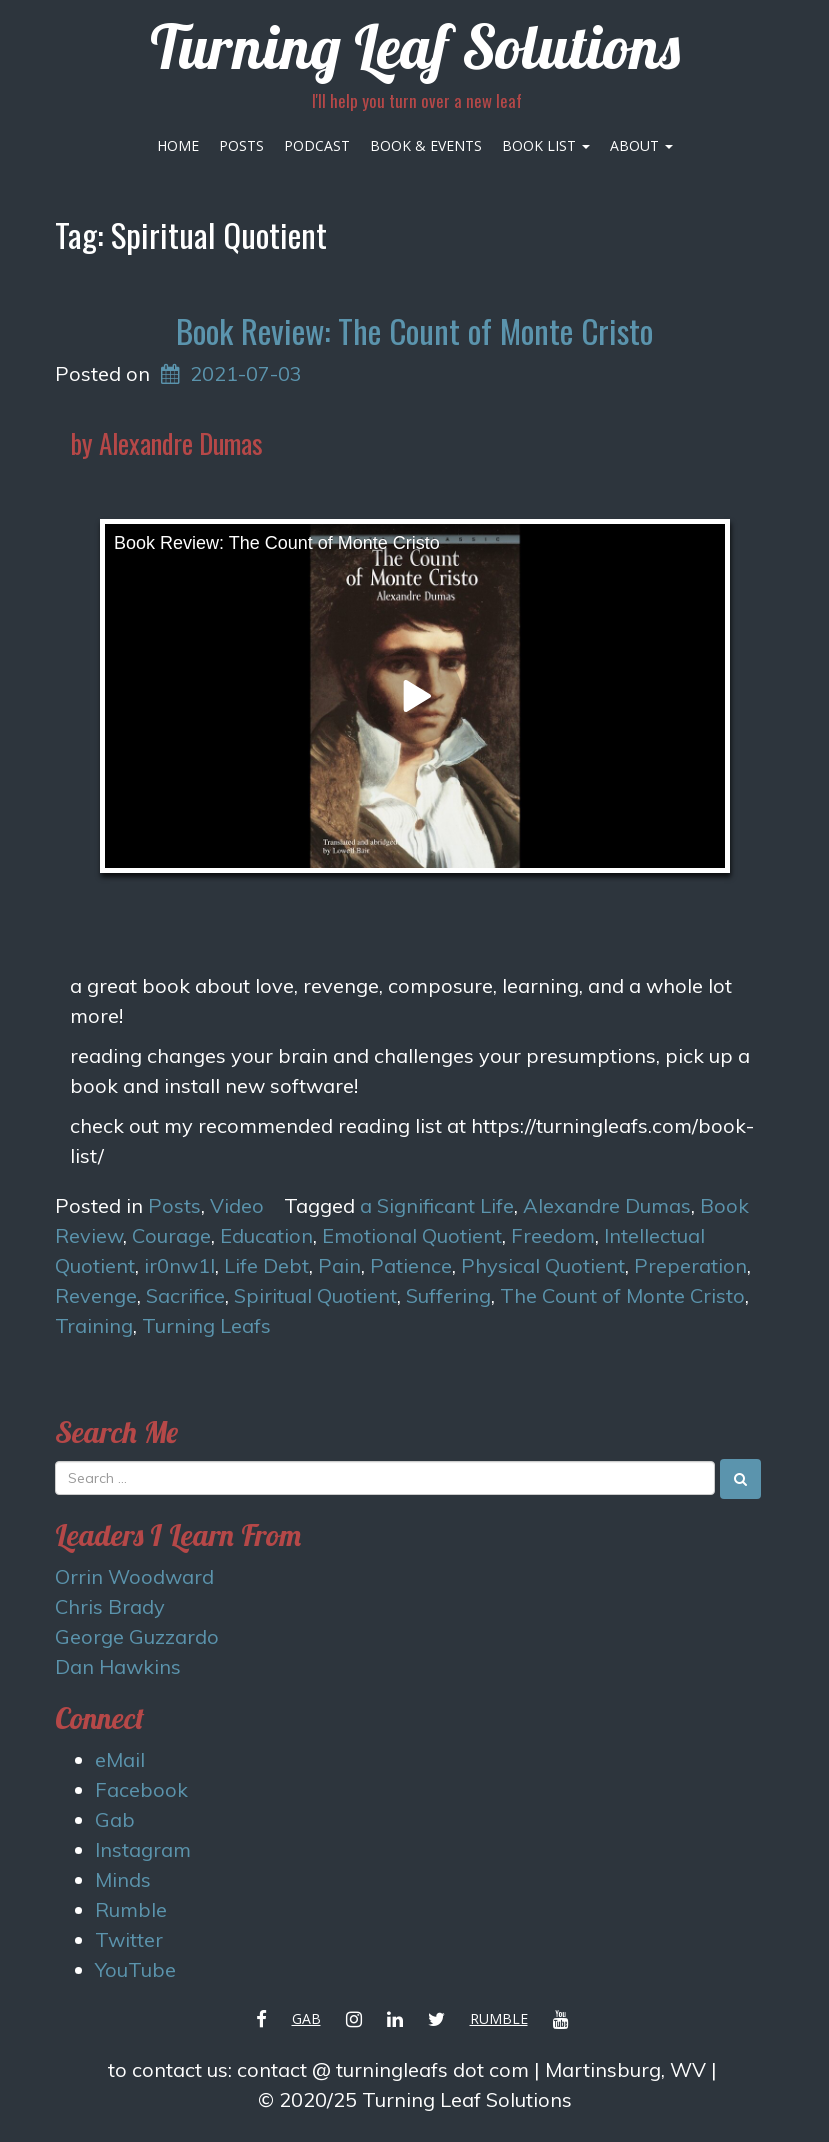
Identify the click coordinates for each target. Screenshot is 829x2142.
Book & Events (426, 145)
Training (94, 1325)
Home (178, 145)
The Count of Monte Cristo (622, 1295)
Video (237, 1205)
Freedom (553, 1235)
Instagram (143, 1849)
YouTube (135, 1969)
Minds (123, 1879)
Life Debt (266, 1265)
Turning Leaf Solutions (415, 46)
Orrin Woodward (134, 1576)
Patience (411, 1265)
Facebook (141, 1789)
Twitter (129, 1939)
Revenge (96, 1295)
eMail (120, 1759)
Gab (115, 1819)
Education (266, 1235)
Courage (171, 1235)
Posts (241, 145)
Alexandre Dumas (607, 1205)
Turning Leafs (206, 1325)
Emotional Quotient (412, 1235)
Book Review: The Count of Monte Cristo (414, 330)
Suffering (448, 1295)
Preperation (690, 1265)
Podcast (317, 145)
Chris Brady (110, 1606)
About (641, 145)
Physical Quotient (543, 1265)
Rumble (131, 1909)
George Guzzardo (137, 1636)
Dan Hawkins (118, 1666)
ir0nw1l (179, 1265)
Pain (339, 1265)
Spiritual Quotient (315, 1295)
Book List (546, 145)
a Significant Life (437, 1205)
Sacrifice (185, 1295)
